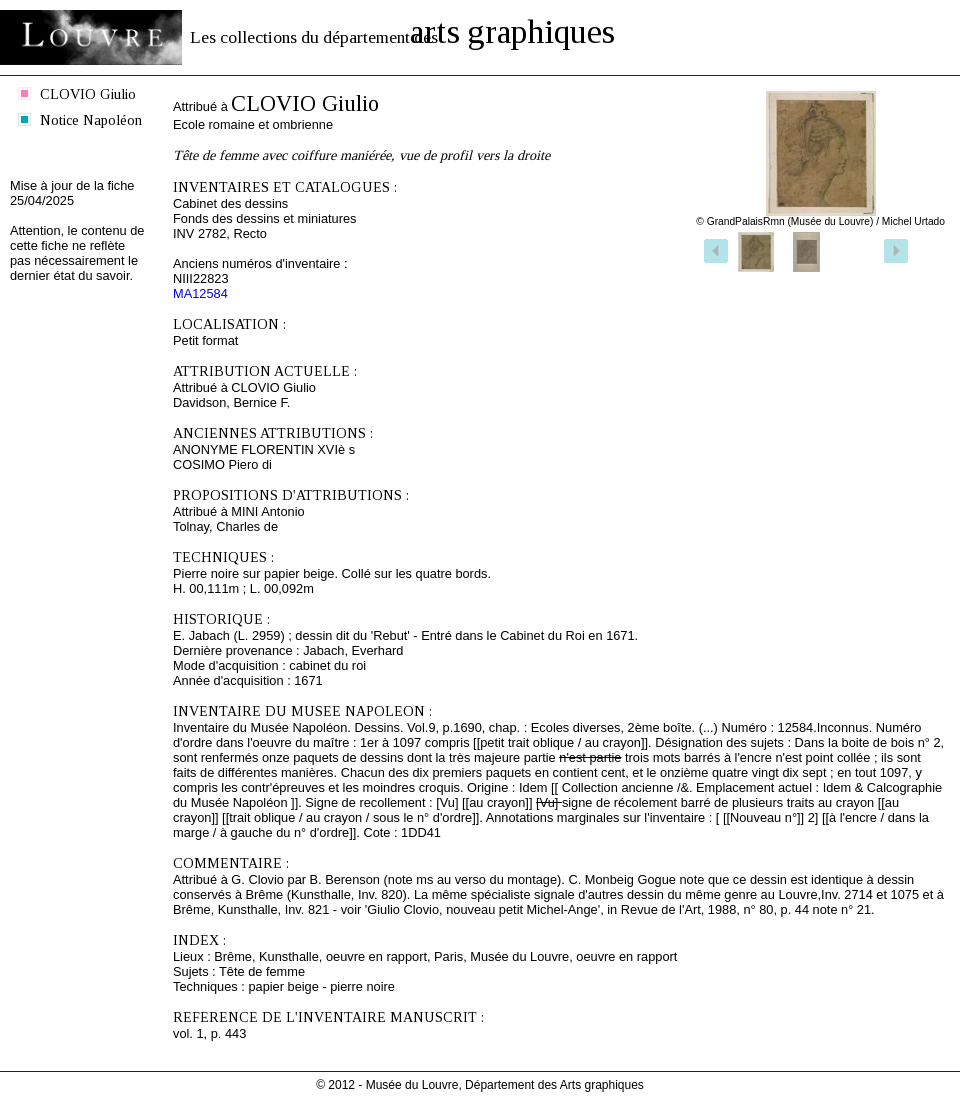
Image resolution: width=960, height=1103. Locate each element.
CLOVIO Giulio (88, 94)
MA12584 (200, 293)
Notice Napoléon (91, 120)
